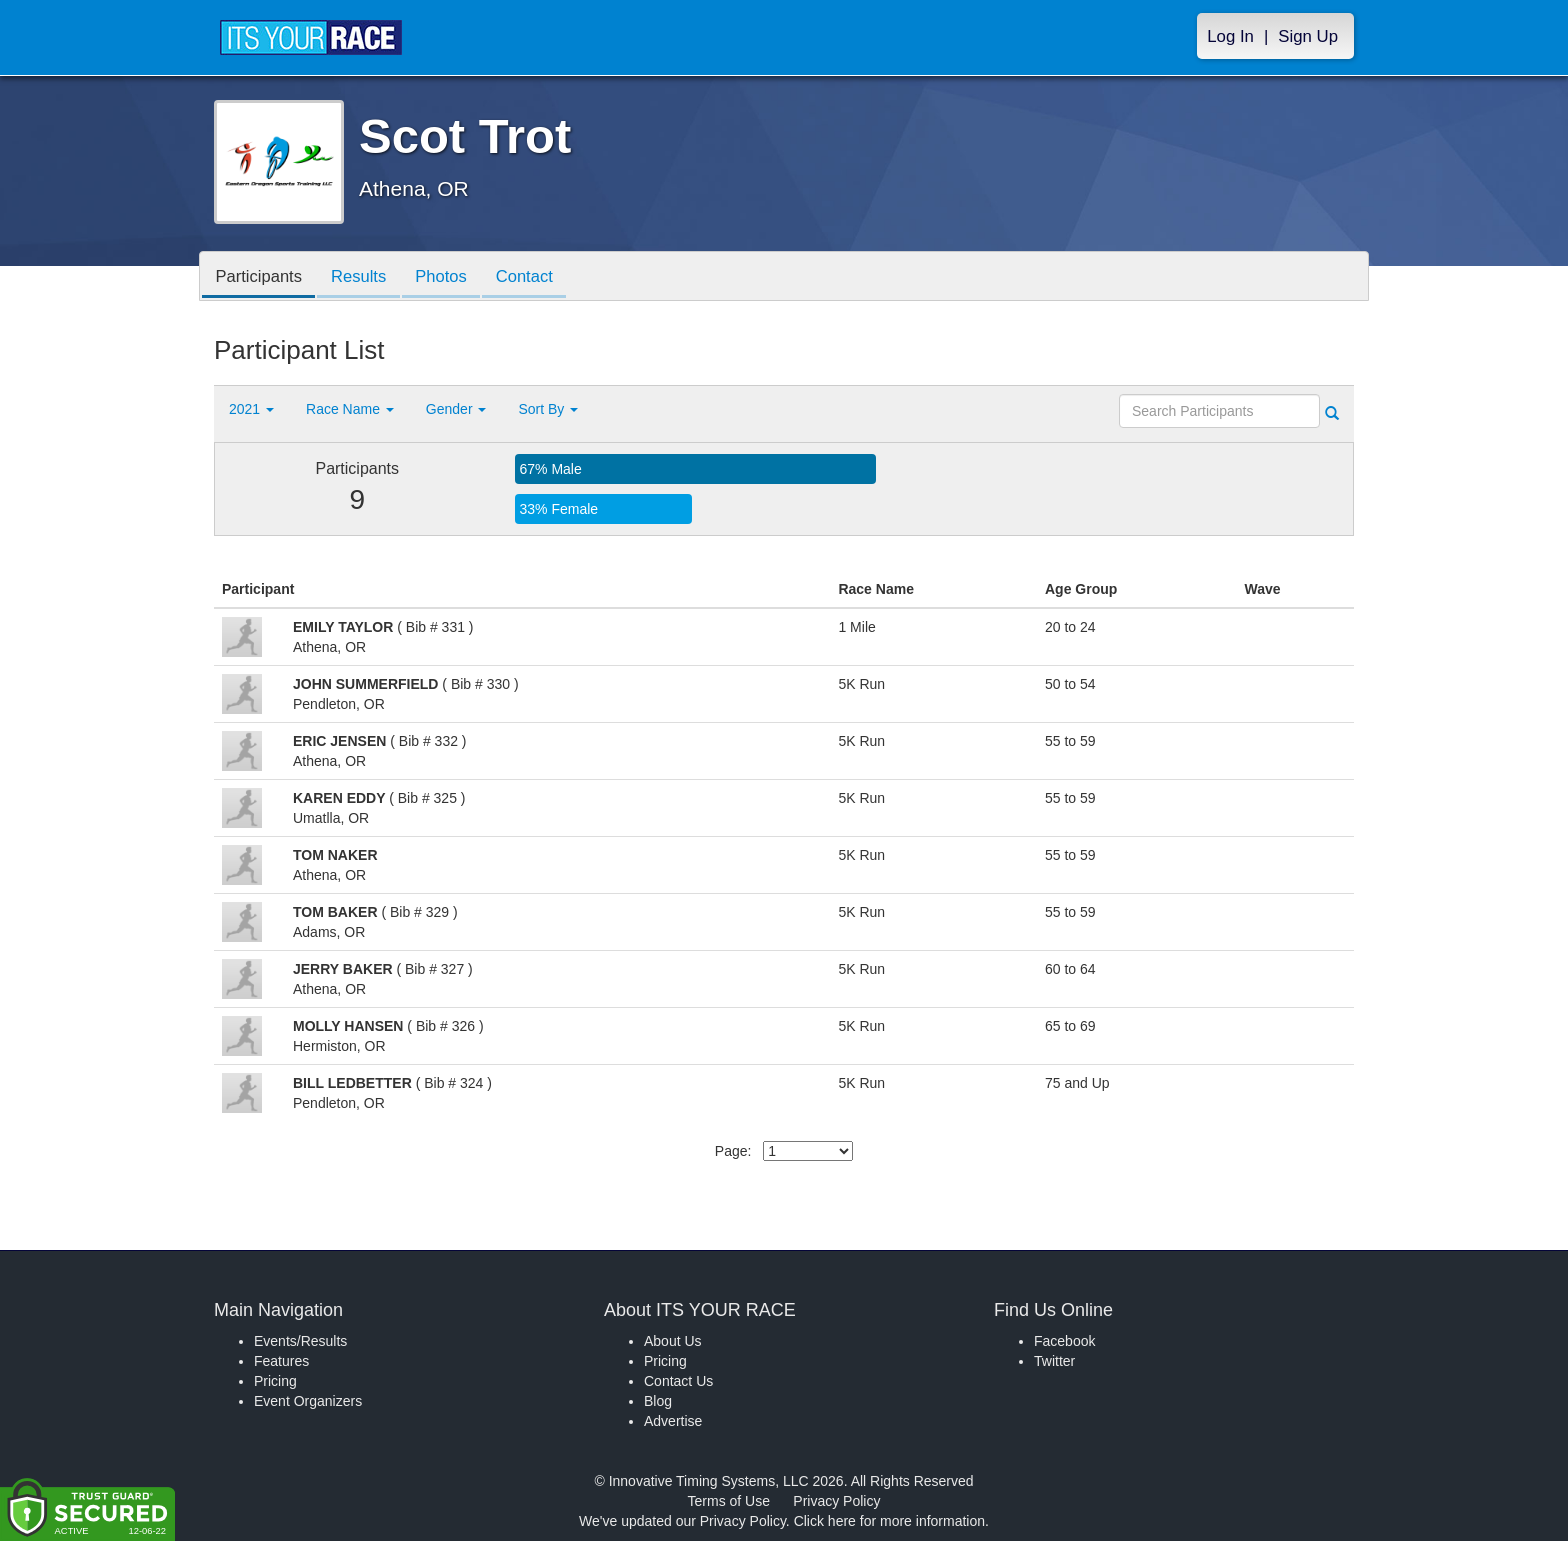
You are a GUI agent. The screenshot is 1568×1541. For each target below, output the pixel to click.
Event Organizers (308, 1401)
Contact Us (678, 1381)
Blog (658, 1401)
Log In (1230, 36)
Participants (261, 277)
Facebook (1064, 1341)
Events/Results (300, 1341)
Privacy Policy (836, 1501)
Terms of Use (729, 1501)
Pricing (275, 1381)
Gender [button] (456, 409)
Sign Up (1308, 36)
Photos (451, 277)
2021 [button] (251, 409)
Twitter (1054, 1361)
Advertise (673, 1421)
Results (365, 277)
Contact (538, 277)
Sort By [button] (548, 409)
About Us (673, 1341)
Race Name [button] (350, 409)
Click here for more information (889, 1521)
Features (281, 1361)
